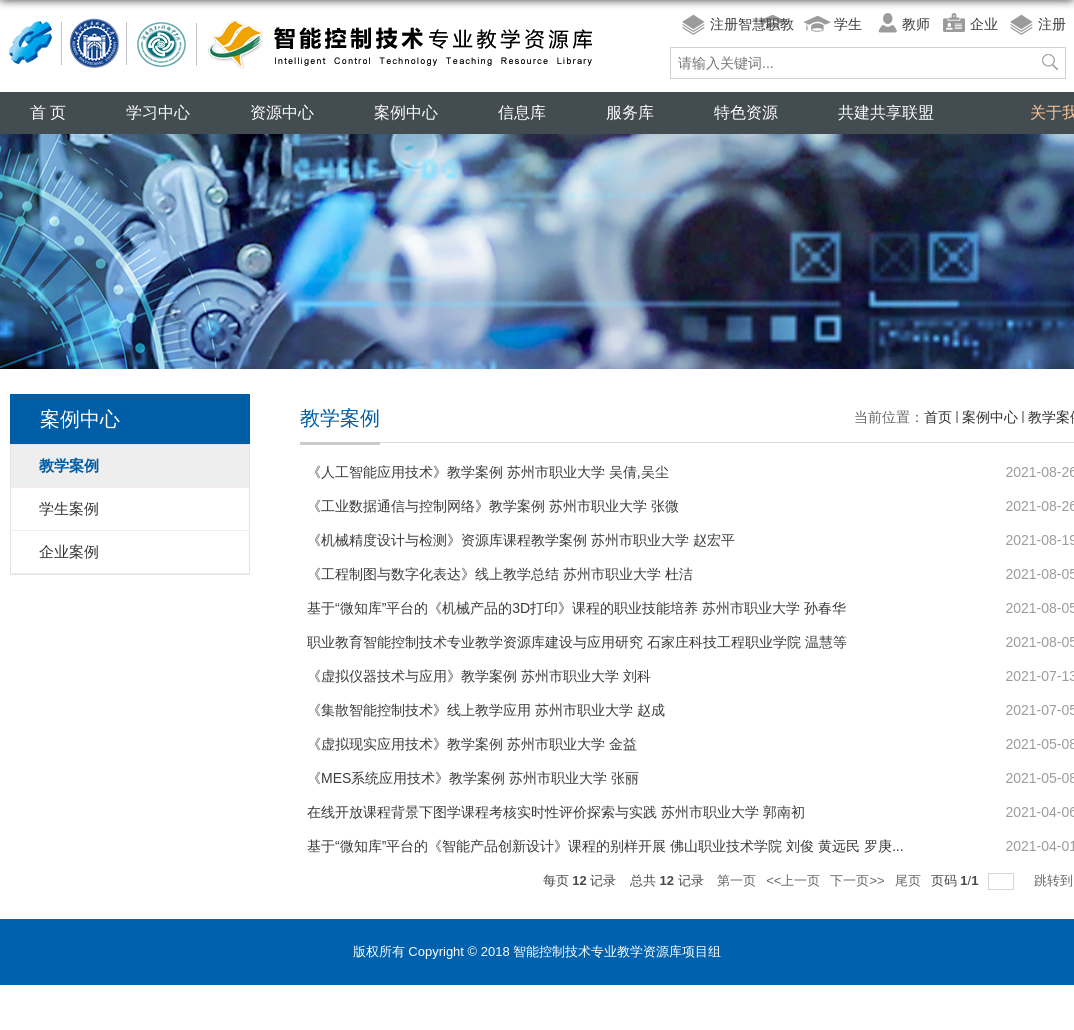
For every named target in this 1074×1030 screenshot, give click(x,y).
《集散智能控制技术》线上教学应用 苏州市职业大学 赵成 (486, 710)
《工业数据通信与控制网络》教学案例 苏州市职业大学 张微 (493, 506)
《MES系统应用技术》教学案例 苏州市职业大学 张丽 (473, 778)
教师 (916, 24)
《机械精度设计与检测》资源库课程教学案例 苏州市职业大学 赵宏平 (521, 540)
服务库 (630, 112)
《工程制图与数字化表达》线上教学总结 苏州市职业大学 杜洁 (500, 574)
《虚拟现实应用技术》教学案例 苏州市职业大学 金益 (472, 744)
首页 (938, 417)
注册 (1052, 24)
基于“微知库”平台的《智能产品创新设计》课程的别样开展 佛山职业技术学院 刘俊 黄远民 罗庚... (605, 846)
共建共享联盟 (886, 112)
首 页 (48, 112)
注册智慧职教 (752, 24)
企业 (984, 24)
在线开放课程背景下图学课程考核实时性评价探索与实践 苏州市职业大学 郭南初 (556, 812)
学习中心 (158, 112)
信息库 (522, 112)
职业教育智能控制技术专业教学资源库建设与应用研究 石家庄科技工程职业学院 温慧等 (577, 642)
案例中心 (406, 112)
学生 (848, 24)
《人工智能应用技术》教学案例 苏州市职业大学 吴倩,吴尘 (488, 472)
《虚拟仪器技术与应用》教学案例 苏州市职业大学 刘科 (479, 676)
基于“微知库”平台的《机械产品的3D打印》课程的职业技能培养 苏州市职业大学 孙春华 (576, 608)
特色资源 (746, 112)
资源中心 (282, 112)
